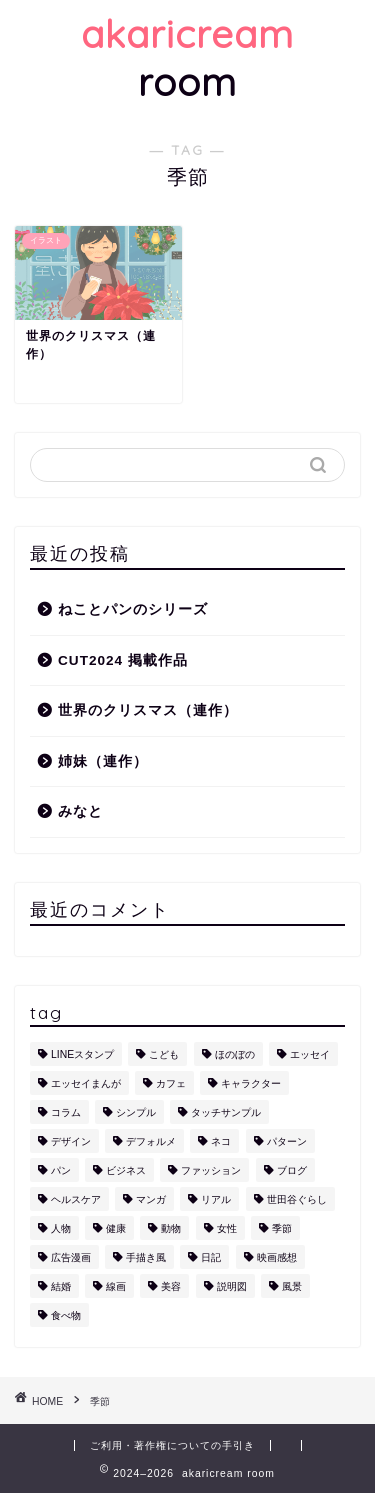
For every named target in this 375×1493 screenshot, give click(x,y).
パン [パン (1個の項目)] (61, 1170)
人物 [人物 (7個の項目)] (61, 1228)
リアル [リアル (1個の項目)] (216, 1199)
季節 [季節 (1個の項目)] (282, 1228)
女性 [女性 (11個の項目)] (227, 1228)
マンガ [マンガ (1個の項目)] (151, 1199)
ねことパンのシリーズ (133, 609)
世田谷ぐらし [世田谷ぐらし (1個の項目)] (297, 1199)
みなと (80, 811)
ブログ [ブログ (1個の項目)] (292, 1170)
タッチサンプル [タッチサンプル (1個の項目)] (226, 1112)
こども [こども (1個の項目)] (164, 1054)
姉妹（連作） (103, 761)
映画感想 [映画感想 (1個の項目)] (277, 1257)
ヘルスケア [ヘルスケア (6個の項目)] (76, 1199)
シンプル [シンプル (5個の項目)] (136, 1112)
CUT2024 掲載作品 (123, 660)
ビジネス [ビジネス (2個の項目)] (126, 1170)
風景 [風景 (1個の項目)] (292, 1286)
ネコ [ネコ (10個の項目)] (221, 1141)
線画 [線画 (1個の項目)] (116, 1286)
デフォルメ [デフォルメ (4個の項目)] (151, 1141)
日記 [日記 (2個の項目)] (211, 1257)
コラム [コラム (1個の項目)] (66, 1112)
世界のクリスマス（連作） (148, 710)
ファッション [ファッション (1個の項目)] (211, 1170)
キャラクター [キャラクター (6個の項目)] (251, 1083)
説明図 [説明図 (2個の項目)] (232, 1286)
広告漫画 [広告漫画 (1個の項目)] (71, 1257)
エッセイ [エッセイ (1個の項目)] (310, 1054)
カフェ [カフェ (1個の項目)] (171, 1083)
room (187, 58)
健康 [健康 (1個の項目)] (116, 1228)
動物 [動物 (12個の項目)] (171, 1228)
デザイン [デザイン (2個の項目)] (71, 1141)
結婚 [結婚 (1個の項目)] (61, 1286)
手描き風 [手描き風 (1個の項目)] (146, 1257)
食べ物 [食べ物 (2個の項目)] (66, 1315)
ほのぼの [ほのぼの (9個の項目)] (235, 1054)
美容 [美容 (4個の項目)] (171, 1286)
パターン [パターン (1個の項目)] (287, 1141)
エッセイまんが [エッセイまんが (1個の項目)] (86, 1083)
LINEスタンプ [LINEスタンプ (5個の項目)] (82, 1054)
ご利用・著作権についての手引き (172, 1445)
